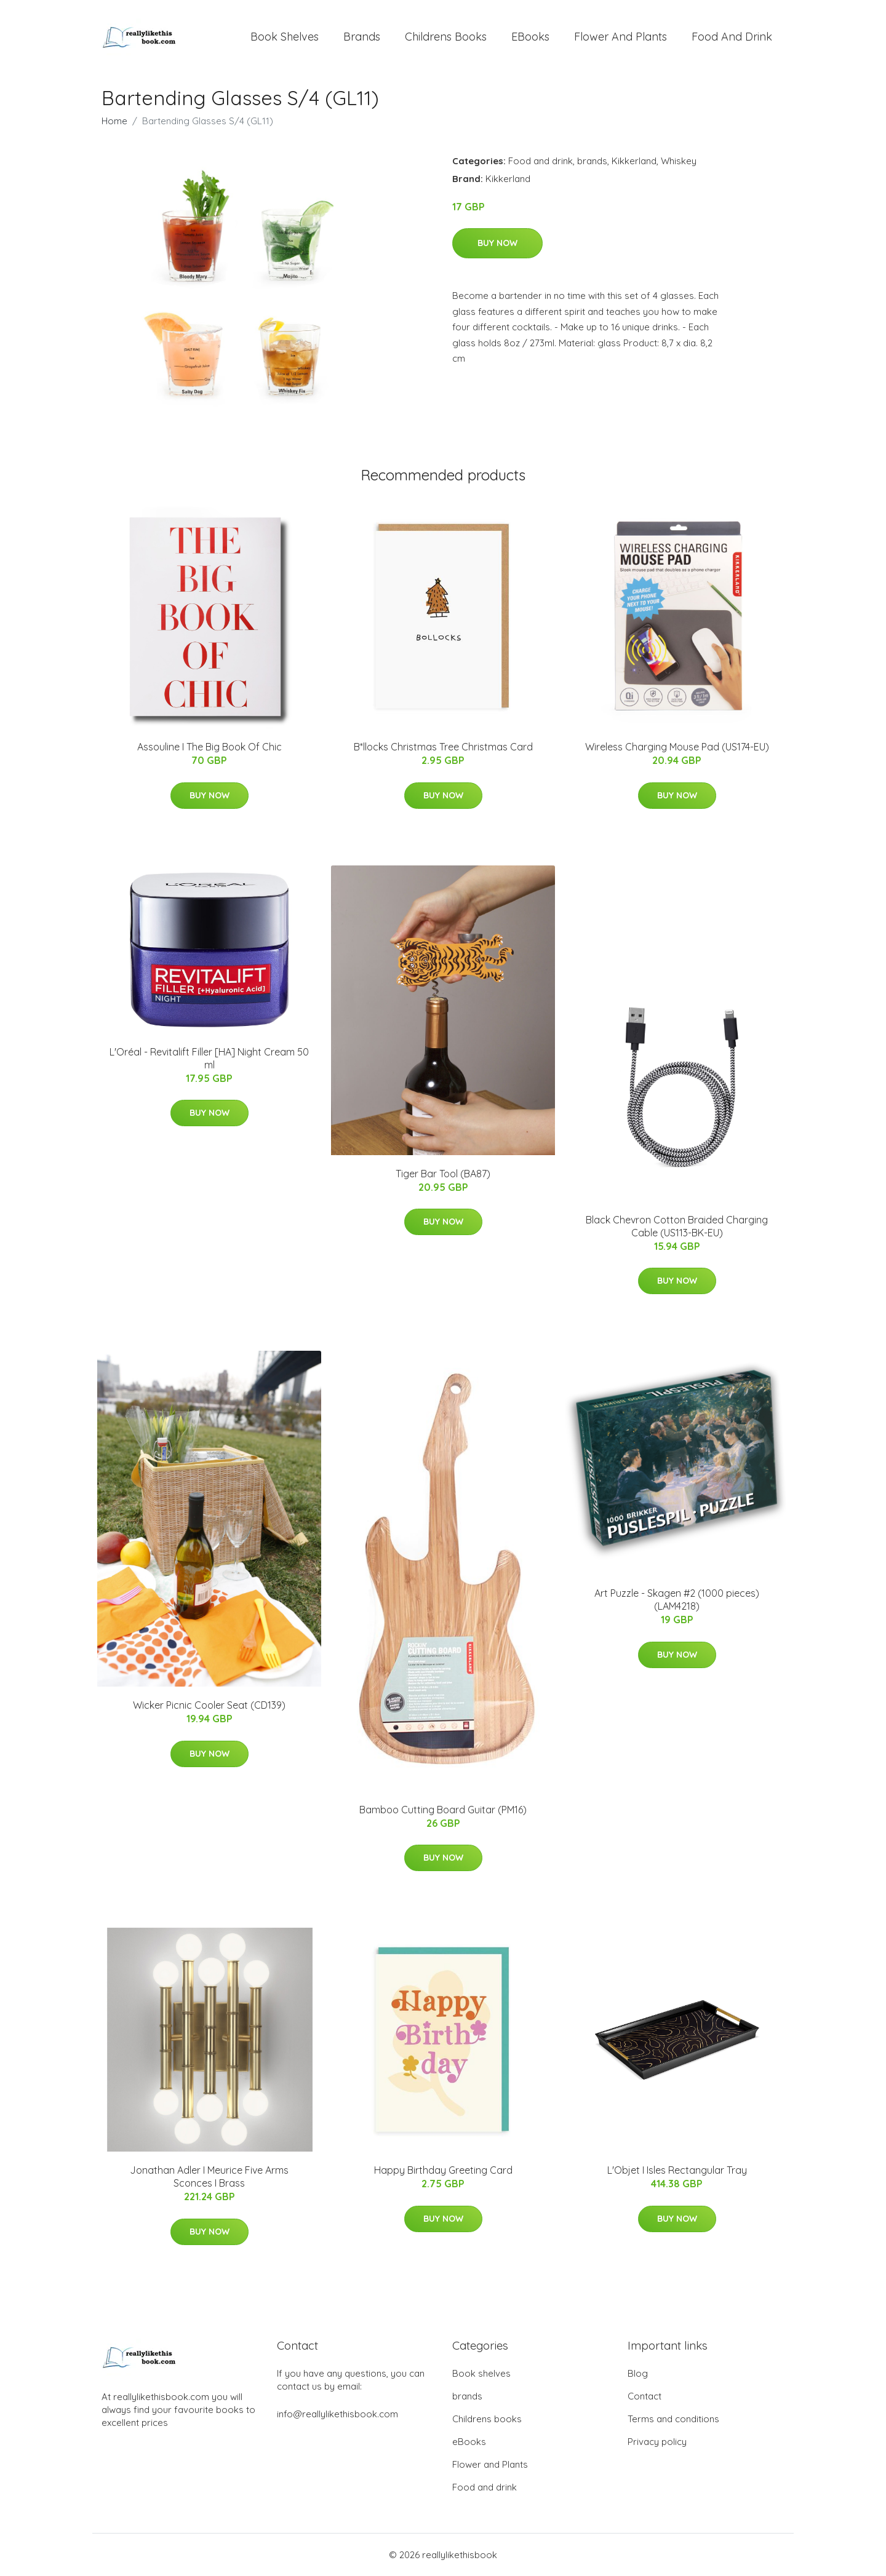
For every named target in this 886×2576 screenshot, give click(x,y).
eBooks (530, 37)
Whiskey (678, 161)
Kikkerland (634, 161)
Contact (644, 2396)
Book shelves (284, 37)
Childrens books (446, 37)
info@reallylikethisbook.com (337, 2414)
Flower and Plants (620, 37)
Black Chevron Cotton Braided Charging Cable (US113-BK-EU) (677, 1226)
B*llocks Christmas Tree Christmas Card (443, 747)
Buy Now (497, 242)
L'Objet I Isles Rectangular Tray (677, 2170)
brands (361, 37)
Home (114, 121)
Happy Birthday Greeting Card (443, 2170)
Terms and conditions (673, 2419)
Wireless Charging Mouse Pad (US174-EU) (677, 747)
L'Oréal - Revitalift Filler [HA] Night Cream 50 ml (209, 1058)
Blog (638, 2373)
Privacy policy (657, 2441)
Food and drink (732, 37)
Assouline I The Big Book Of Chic (209, 747)
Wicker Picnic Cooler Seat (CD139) (209, 1705)
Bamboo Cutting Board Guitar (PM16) (443, 1809)
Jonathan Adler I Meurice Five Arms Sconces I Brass (209, 2176)
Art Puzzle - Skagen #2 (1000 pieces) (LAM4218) (676, 1599)
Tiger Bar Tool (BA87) (443, 1173)
